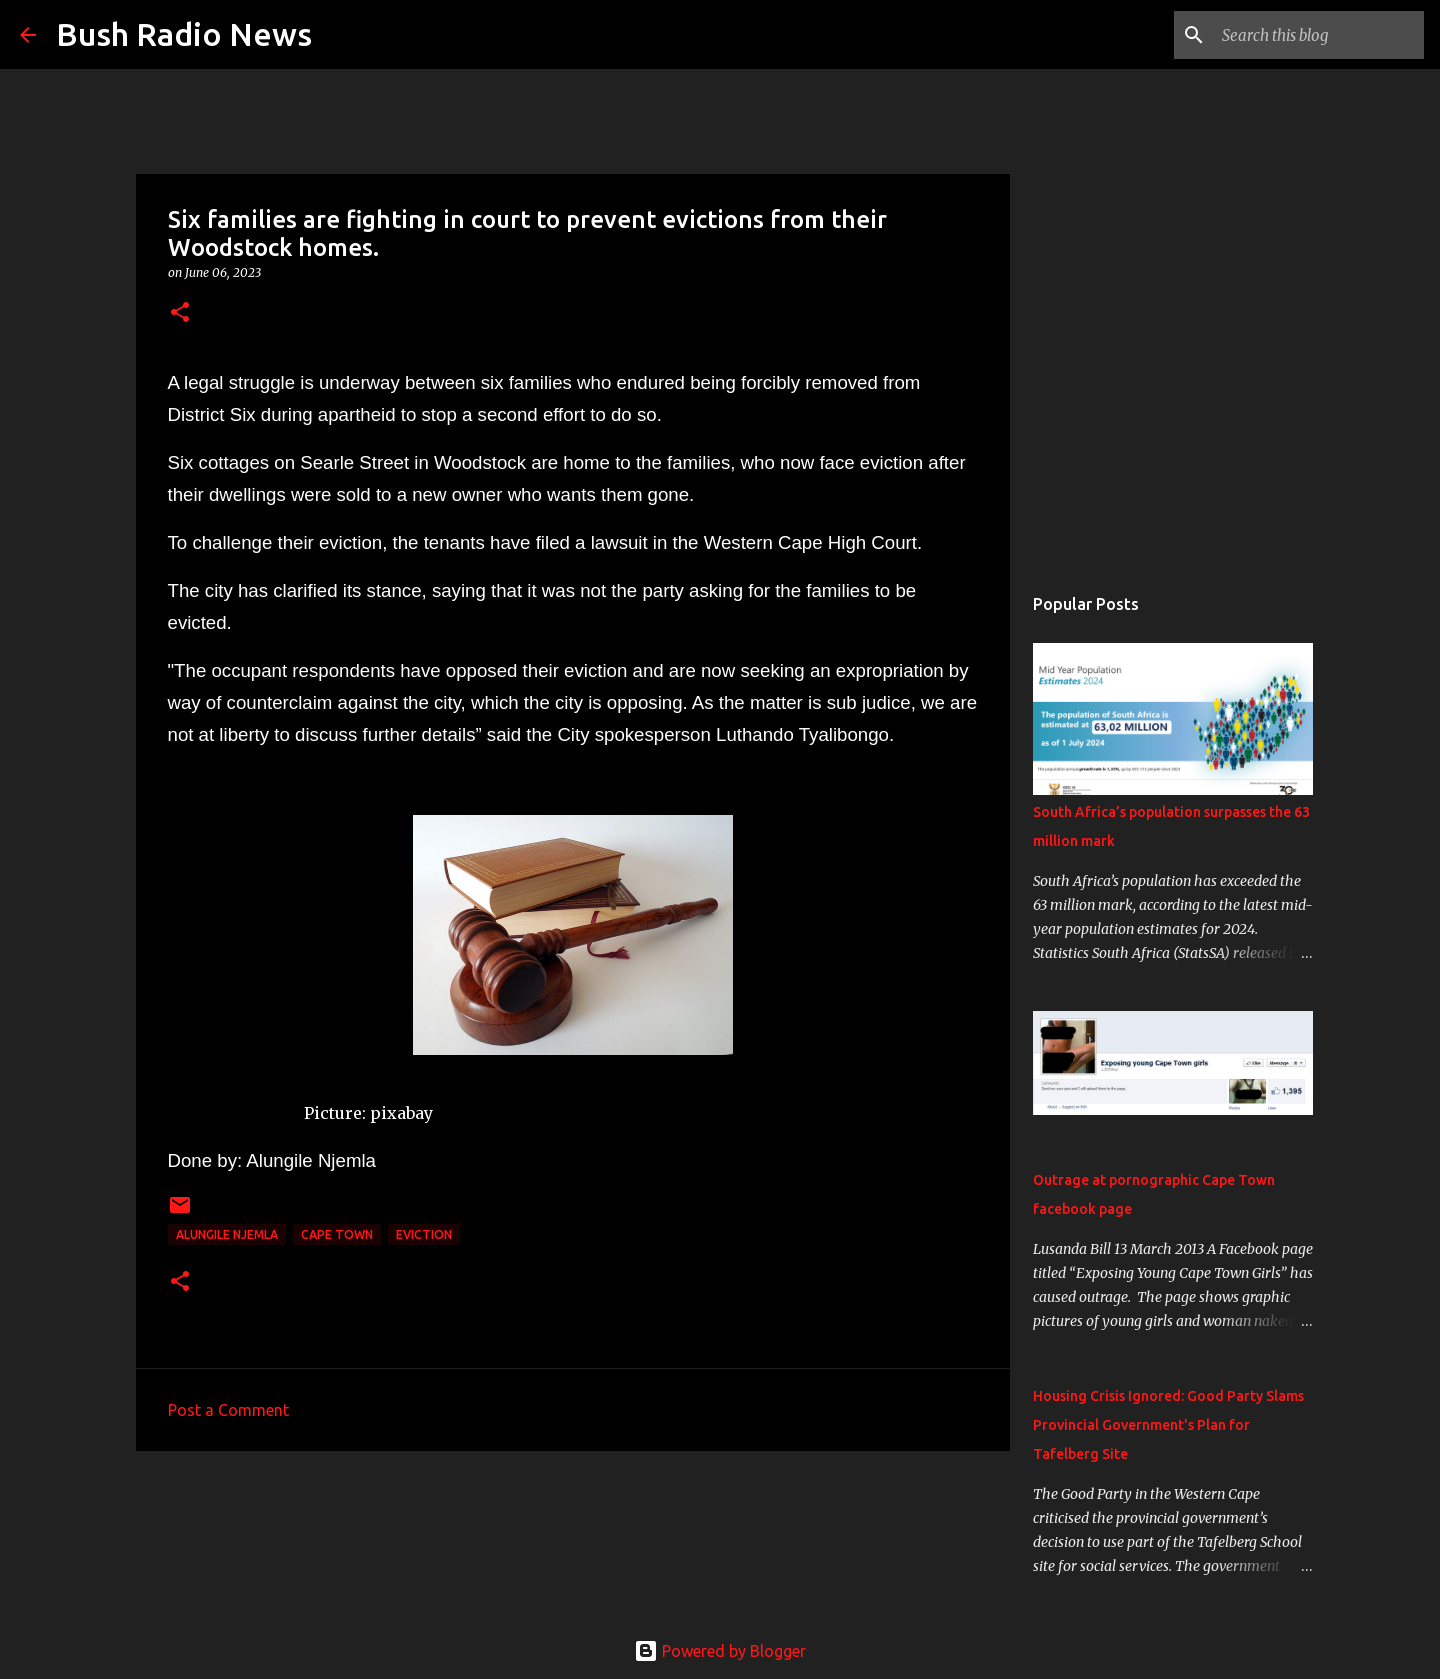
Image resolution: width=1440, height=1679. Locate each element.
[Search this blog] (1319, 35)
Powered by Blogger (720, 1651)
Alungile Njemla (227, 1234)
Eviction (424, 1234)
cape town (337, 1234)
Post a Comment (228, 1410)
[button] (180, 313)
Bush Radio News (184, 34)
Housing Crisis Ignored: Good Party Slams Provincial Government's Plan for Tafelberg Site (1168, 1425)
